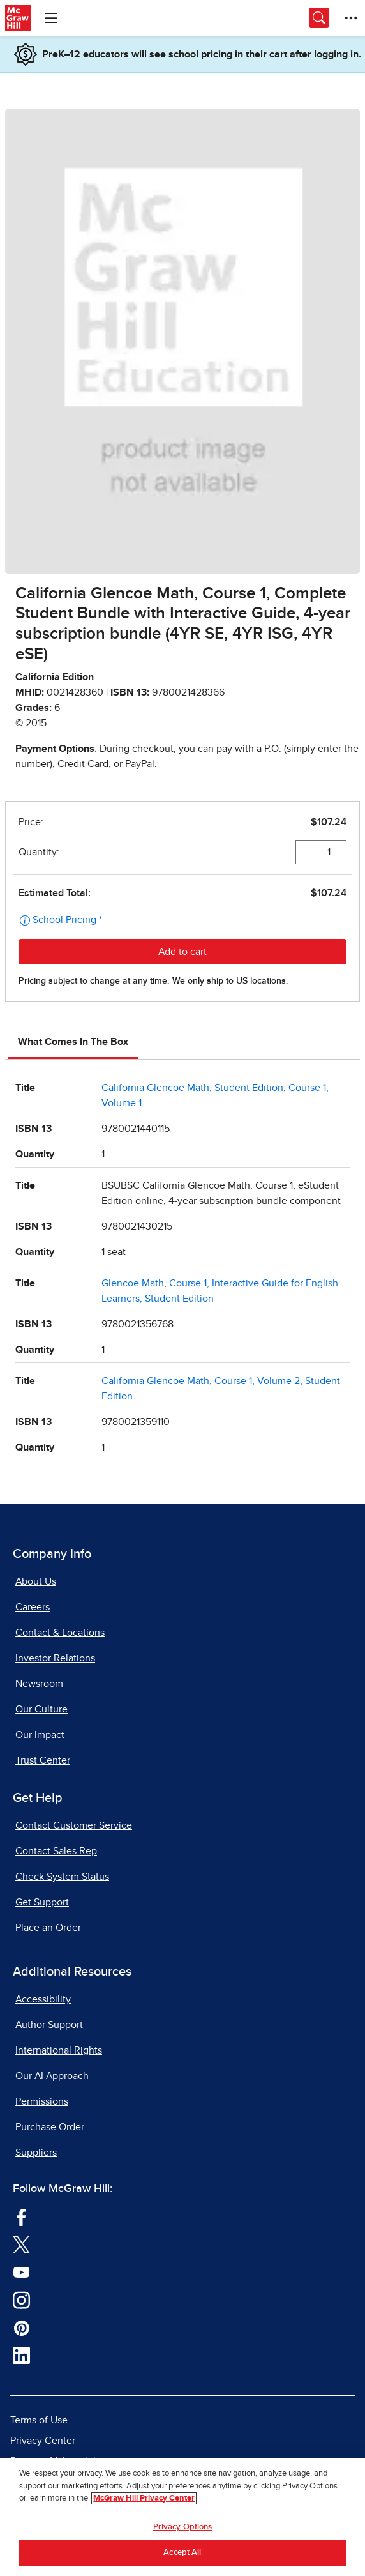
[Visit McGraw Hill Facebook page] (21, 2216)
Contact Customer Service (73, 1825)
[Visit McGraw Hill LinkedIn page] (21, 2355)
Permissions (41, 2101)
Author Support (49, 2025)
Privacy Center (42, 2440)
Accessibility (43, 1999)
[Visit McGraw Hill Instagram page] (21, 2299)
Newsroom (39, 1684)
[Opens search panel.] (319, 18)
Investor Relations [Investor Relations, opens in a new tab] (55, 1658)
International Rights (58, 2050)
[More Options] (351, 18)
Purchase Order (49, 2127)
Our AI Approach (52, 2076)
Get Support (42, 1902)
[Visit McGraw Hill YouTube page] (21, 2272)
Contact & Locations (60, 1632)
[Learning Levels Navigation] (51, 18)
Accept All (182, 2553)
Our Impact (39, 1735)
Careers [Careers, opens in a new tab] (32, 1607)
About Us (35, 1581)
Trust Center (42, 1760)
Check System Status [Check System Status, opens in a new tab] (62, 1876)
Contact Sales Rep (56, 1851)
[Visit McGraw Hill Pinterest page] (21, 2327)
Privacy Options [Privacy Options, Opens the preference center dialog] (182, 2528)
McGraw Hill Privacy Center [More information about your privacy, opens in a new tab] (144, 2499)
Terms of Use (39, 2420)
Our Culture (41, 1709)
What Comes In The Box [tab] (73, 1042)
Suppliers (36, 2152)
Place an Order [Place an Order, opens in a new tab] (48, 1928)
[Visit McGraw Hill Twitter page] (21, 2244)
